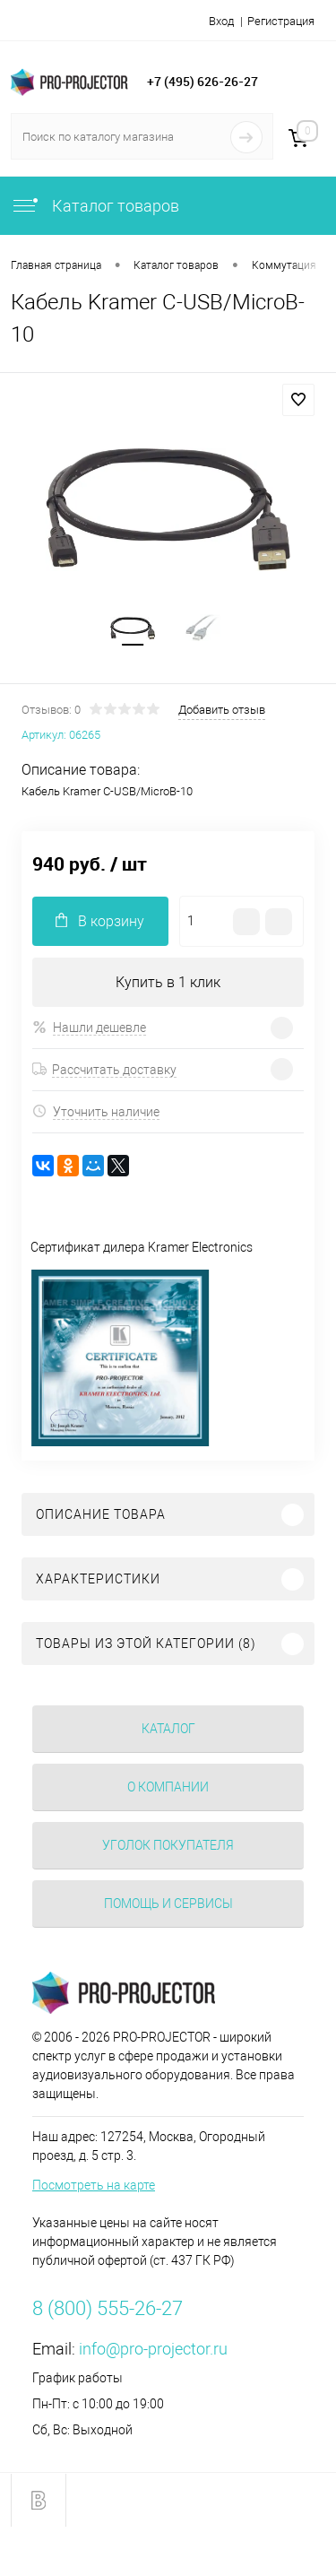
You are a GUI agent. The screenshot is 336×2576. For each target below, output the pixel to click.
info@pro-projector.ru (153, 2348)
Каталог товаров (95, 205)
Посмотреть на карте (93, 2185)
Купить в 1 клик (168, 982)
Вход (221, 21)
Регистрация (280, 21)
